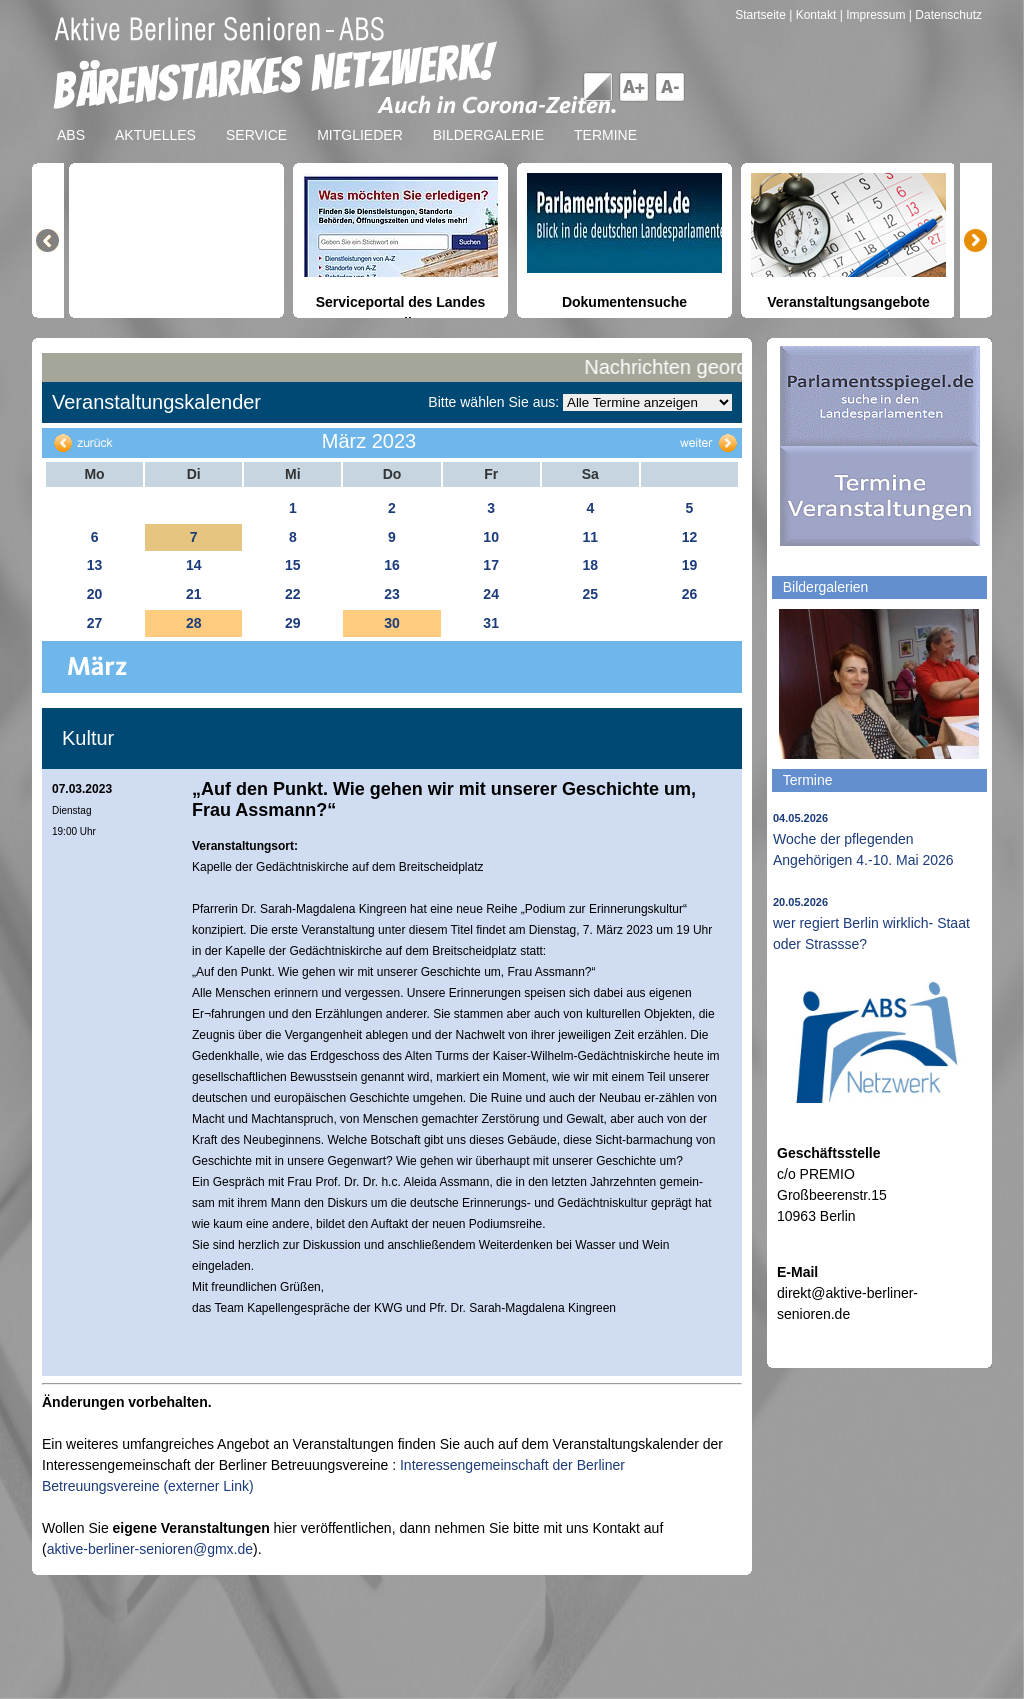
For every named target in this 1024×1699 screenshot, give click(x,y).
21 (194, 594)
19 (690, 565)
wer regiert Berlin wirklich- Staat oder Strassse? (871, 924)
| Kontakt (814, 15)
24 (491, 594)
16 (392, 565)
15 (293, 565)
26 (690, 594)
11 (590, 537)
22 (293, 594)
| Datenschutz (945, 15)
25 (590, 594)
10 (491, 537)
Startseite (762, 15)
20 (95, 594)
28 (194, 623)
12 (690, 537)
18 (590, 565)
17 (491, 565)
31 (491, 623)
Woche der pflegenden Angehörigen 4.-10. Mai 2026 (863, 840)
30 (392, 623)
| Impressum (873, 15)
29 (293, 623)
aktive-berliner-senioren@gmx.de (150, 1549)
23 (392, 594)
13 (95, 565)
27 (95, 623)
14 (194, 565)
